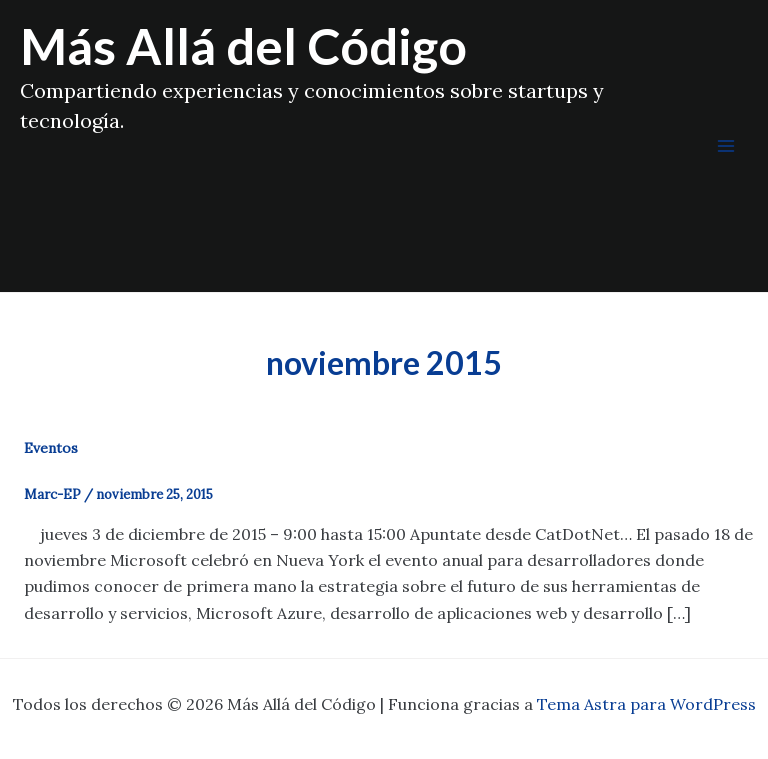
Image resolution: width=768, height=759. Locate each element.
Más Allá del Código (243, 46)
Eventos (51, 448)
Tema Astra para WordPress (646, 704)
